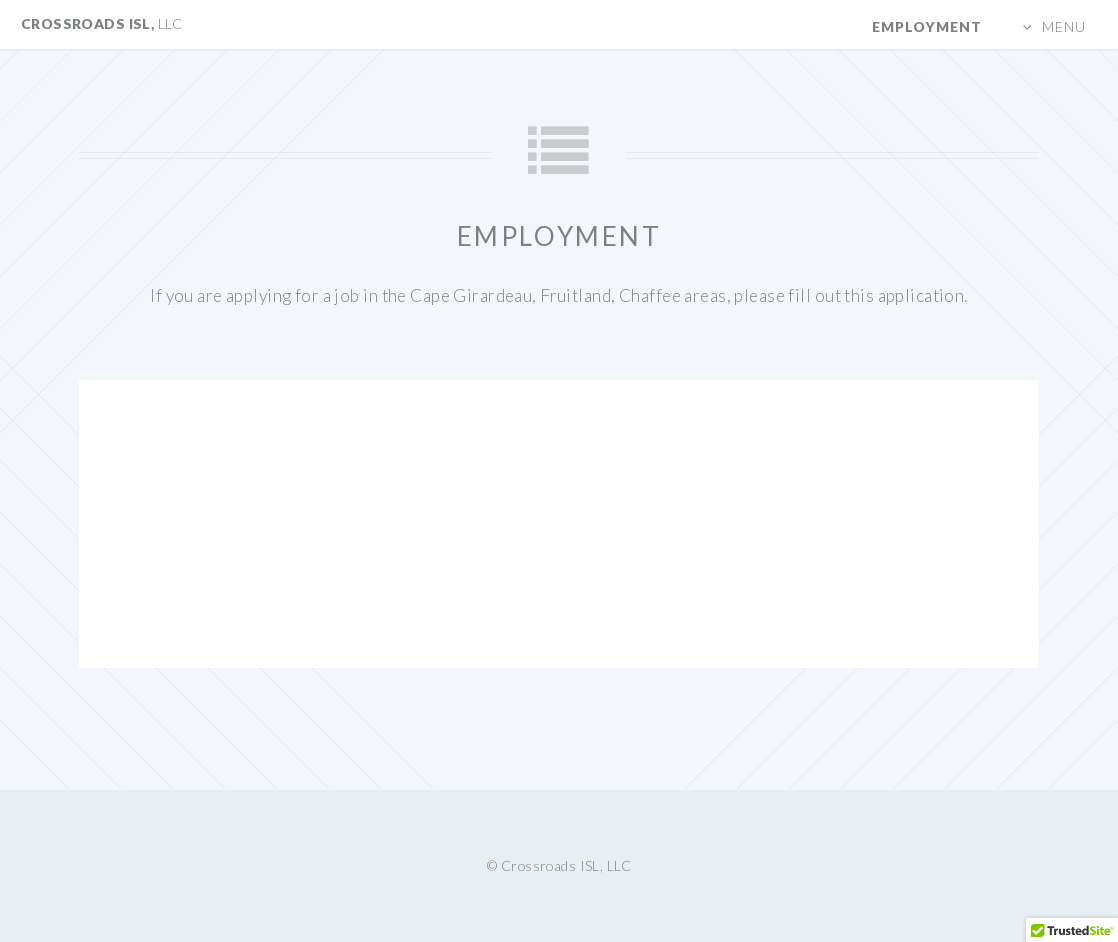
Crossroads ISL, (101, 23)
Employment (927, 26)
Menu (1064, 26)
